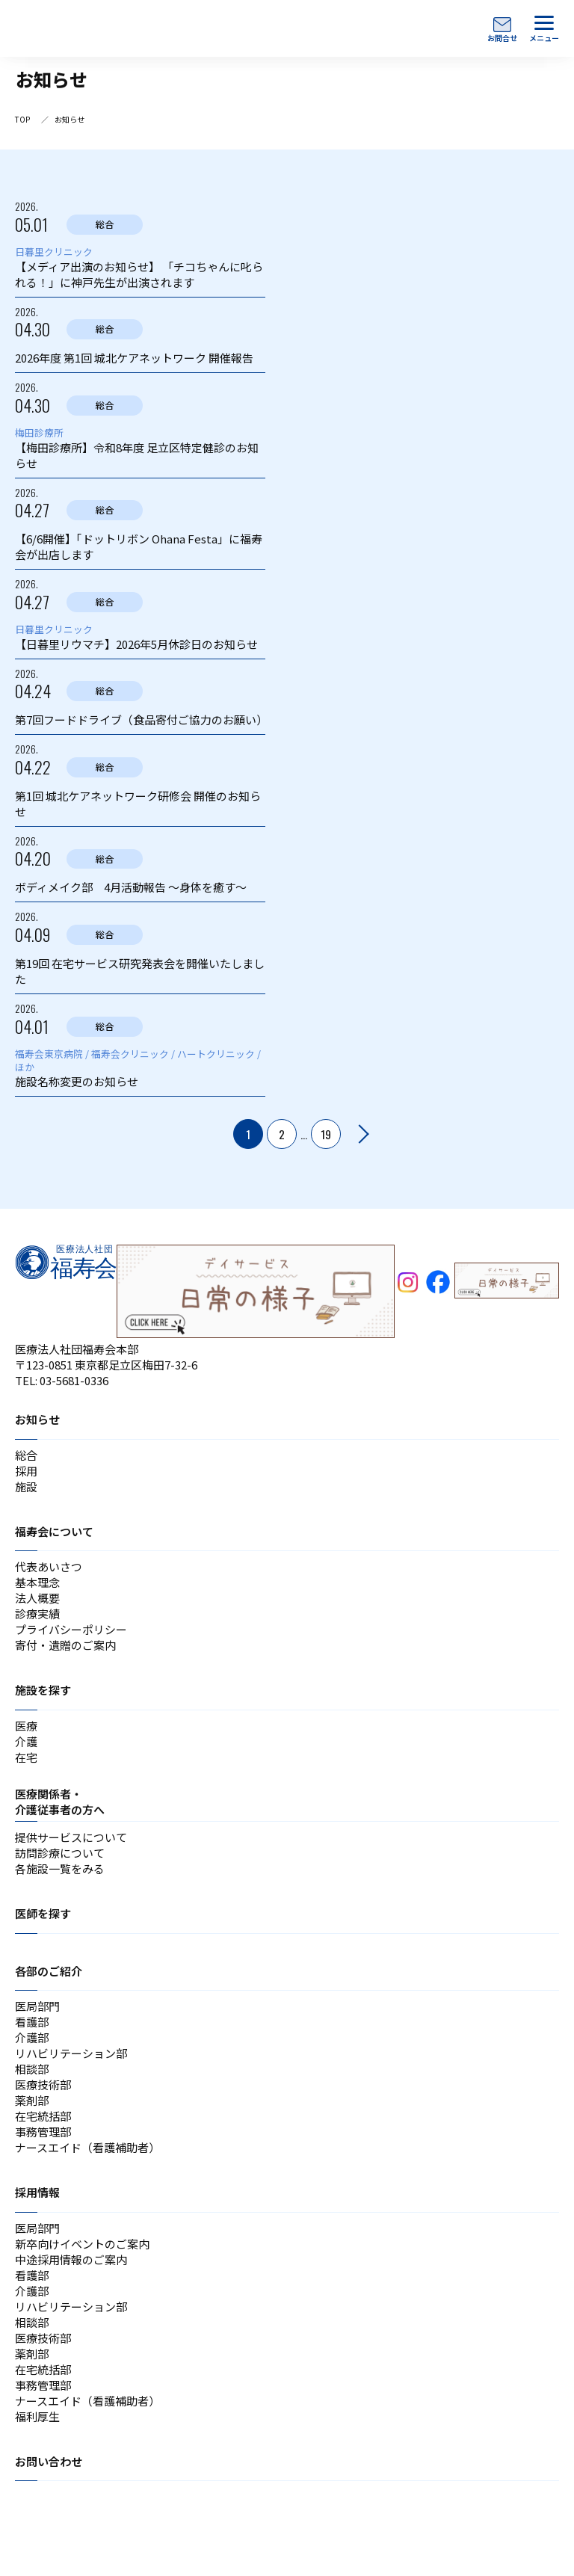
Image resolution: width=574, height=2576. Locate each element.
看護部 (32, 2022)
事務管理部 (43, 2131)
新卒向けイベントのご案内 (82, 2244)
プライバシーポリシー (71, 1629)
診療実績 (37, 1613)
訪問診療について (60, 1853)
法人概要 (37, 1598)
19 (326, 1134)
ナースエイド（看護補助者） (87, 2147)
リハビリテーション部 (71, 2053)
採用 (26, 1471)
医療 (26, 1726)
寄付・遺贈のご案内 (65, 1645)
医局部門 (37, 2006)
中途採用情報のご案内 (71, 2259)
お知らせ (37, 1419)
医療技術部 (43, 2084)
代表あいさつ (48, 1566)
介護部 (32, 2037)
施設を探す (43, 1690)
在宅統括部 (43, 2116)
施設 (26, 1486)
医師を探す (43, 1913)
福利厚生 (37, 2416)
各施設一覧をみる (60, 1868)
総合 (26, 1455)
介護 (26, 1741)
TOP (22, 119)
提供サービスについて (71, 1837)
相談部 (32, 2069)
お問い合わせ (48, 2461)
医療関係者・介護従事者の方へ (60, 1801)
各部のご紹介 (48, 1971)
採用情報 (37, 2192)
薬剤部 (32, 2100)
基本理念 (37, 1582)
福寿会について (54, 1531)
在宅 (26, 1757)
